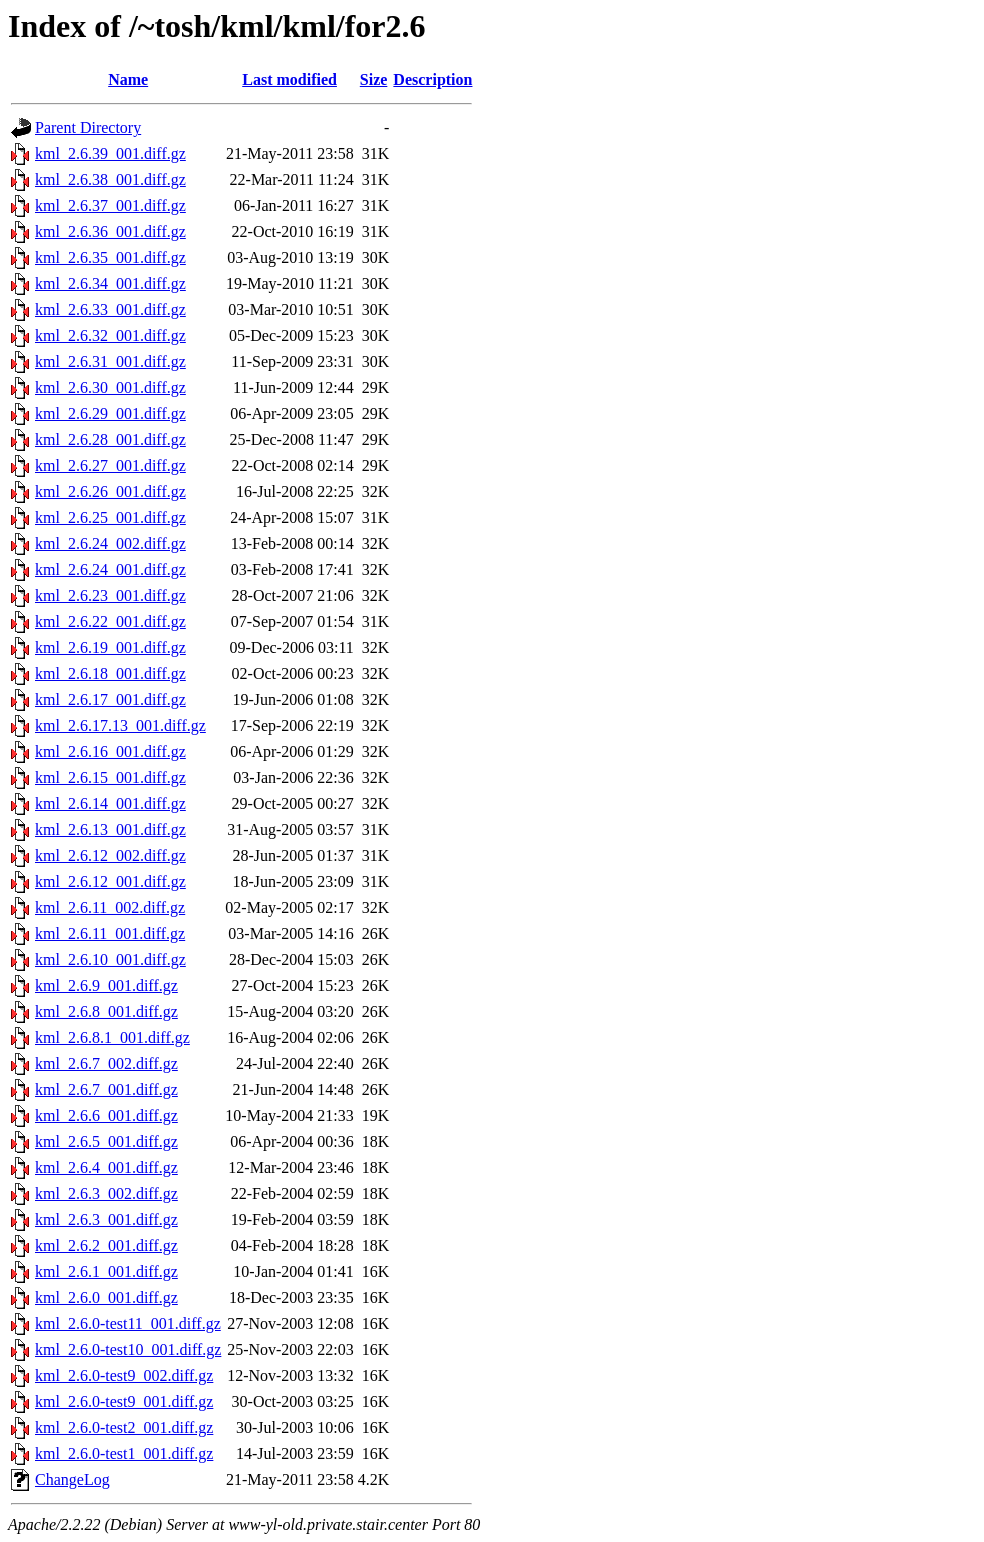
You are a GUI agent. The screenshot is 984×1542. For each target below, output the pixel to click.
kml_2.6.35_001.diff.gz (110, 257)
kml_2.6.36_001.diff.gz (110, 231)
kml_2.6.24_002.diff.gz (110, 543)
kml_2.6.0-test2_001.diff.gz (124, 1427)
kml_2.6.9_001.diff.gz (106, 985)
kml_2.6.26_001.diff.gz (110, 491)
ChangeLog (72, 1479)
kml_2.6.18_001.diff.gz (110, 673)
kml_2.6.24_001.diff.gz (110, 569)
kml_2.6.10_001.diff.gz (110, 959)
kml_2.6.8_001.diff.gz (106, 1011)
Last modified (289, 79)
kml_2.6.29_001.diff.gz (110, 413)
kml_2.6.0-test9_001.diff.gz (124, 1401)
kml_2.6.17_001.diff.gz (110, 699)
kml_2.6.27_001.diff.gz (110, 465)
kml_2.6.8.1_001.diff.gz (112, 1037)
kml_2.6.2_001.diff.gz (106, 1245)
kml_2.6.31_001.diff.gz (110, 361)
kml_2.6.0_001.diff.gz (106, 1297)
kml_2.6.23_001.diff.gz (110, 595)
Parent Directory (88, 127)
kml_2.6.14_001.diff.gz (110, 803)
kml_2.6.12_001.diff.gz (110, 881)
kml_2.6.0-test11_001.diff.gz (128, 1323)
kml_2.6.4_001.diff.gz (106, 1167)
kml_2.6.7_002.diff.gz (106, 1063)
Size (374, 79)
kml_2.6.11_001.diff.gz (110, 933)
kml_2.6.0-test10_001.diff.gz (128, 1349)
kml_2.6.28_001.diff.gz (110, 439)
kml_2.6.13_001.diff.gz (110, 829)
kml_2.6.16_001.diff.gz (110, 751)
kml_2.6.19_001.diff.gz (110, 647)
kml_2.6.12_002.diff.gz (110, 855)
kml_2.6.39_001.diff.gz (110, 153)
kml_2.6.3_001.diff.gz (106, 1219)
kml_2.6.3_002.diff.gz (106, 1193)
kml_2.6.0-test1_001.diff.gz (124, 1453)
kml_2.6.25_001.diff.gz (110, 517)
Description (432, 79)
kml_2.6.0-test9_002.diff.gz (124, 1375)
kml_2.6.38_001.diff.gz (110, 179)
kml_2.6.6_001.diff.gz (106, 1115)
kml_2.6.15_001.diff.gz (110, 777)
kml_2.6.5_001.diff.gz (106, 1141)
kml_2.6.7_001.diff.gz (106, 1089)
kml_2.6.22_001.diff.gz (110, 621)
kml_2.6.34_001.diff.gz (110, 283)
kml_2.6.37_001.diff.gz (110, 205)
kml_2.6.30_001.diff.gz (110, 387)
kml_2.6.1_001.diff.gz (106, 1271)
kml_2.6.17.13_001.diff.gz (120, 725)
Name (128, 79)
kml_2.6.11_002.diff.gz (110, 907)
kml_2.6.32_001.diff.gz (110, 335)
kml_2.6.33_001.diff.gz (110, 309)
